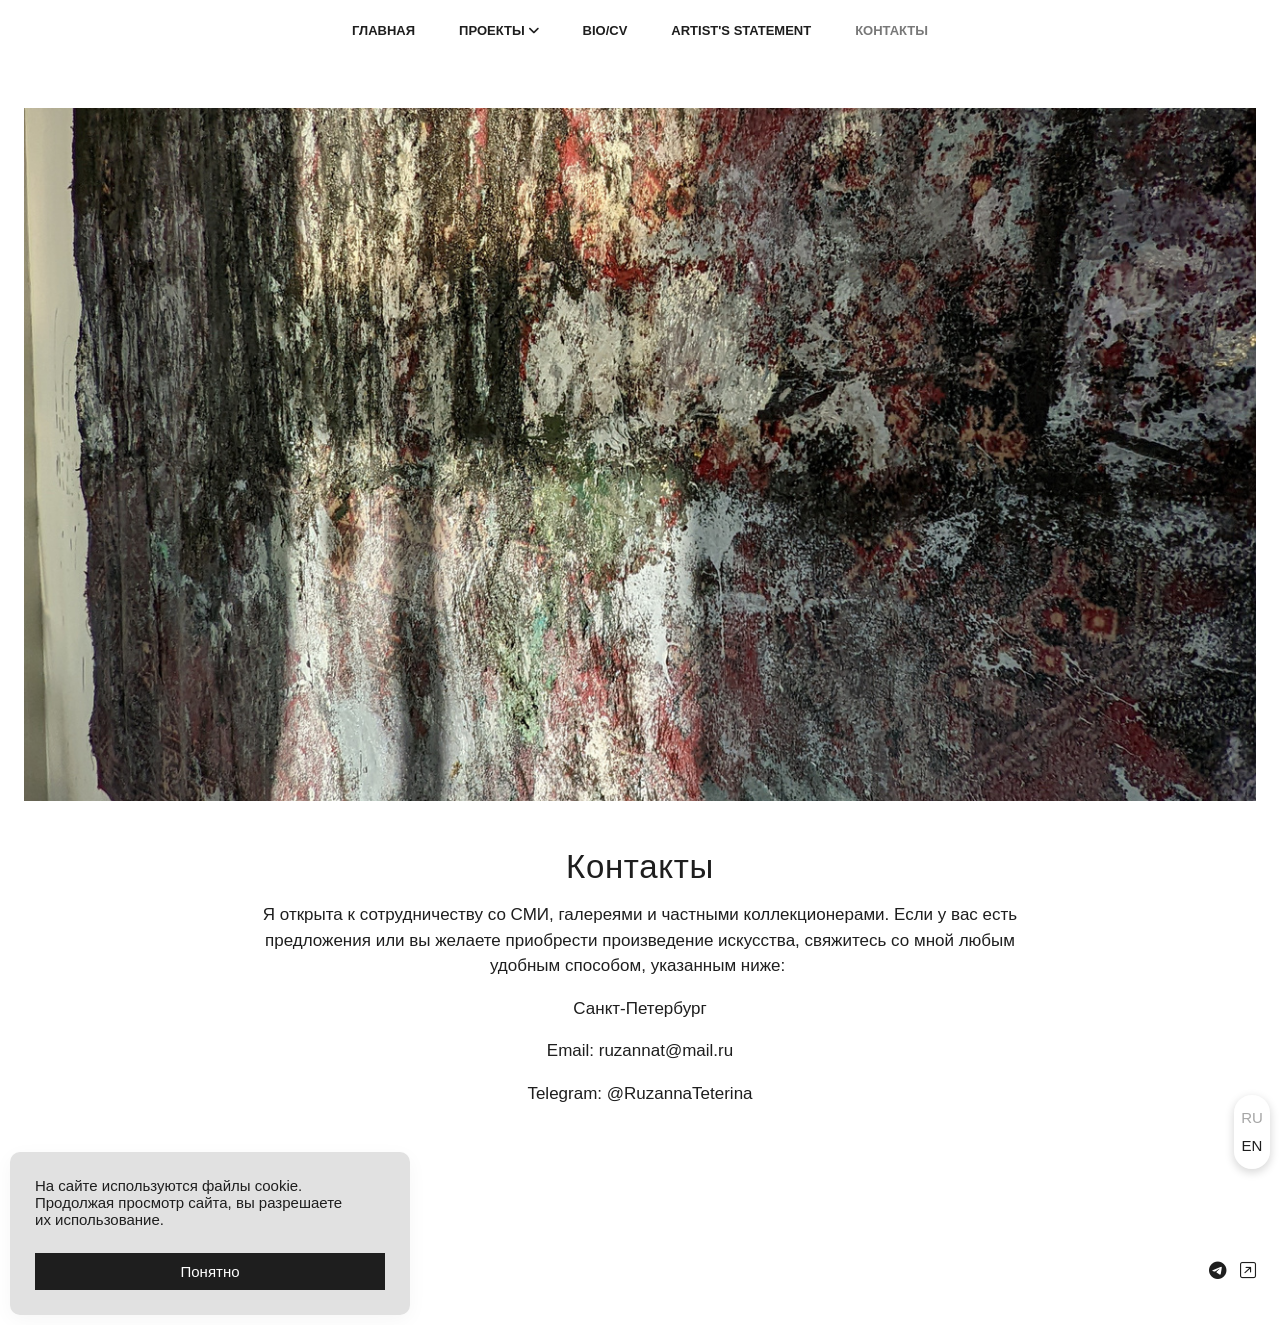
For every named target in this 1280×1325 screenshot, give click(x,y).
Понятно (209, 1271)
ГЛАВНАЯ (383, 30)
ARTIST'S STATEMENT (741, 30)
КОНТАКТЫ (891, 30)
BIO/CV (605, 30)
